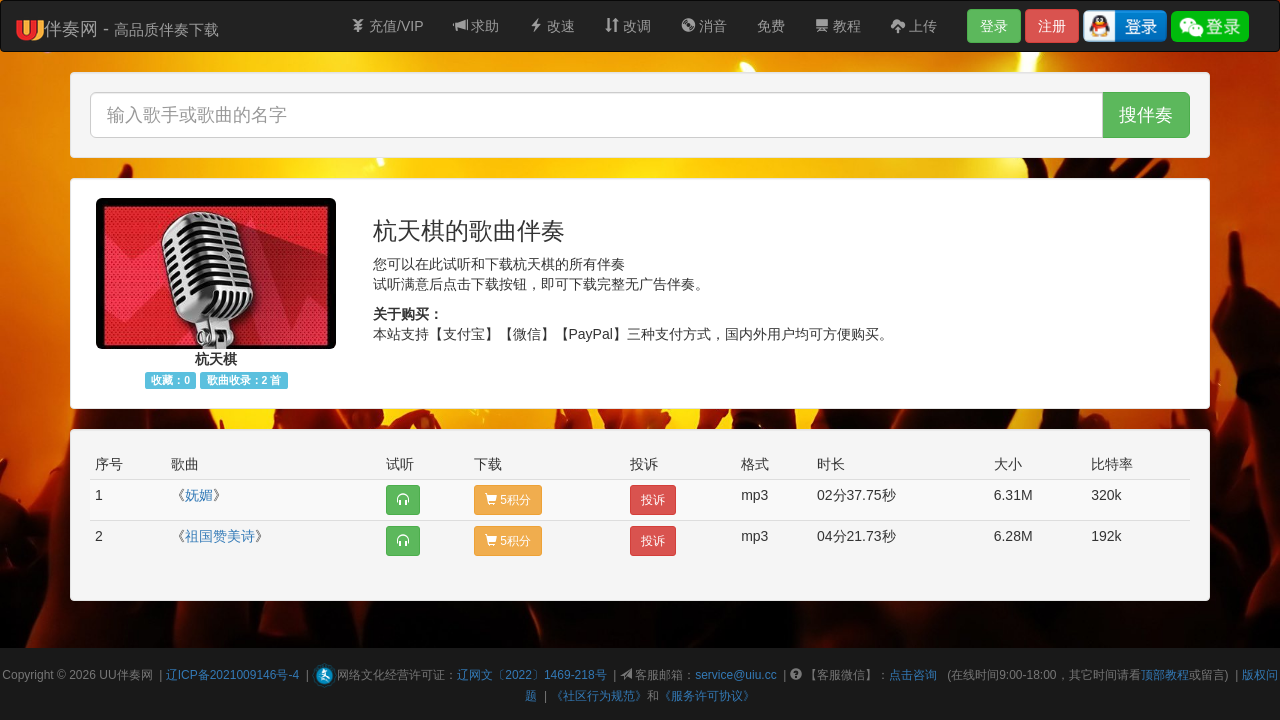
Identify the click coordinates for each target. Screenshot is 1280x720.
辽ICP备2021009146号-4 (232, 675)
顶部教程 (1165, 675)
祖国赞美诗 (220, 536)
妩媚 (199, 495)
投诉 (653, 500)
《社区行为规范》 (599, 696)
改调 (628, 26)
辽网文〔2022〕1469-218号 (531, 675)
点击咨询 (913, 675)
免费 (771, 26)
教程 (838, 26)
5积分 (508, 500)
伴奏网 (135, 675)
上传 (914, 26)
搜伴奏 (1146, 115)
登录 (994, 26)
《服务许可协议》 (707, 696)
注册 (1052, 26)
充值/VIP (387, 26)
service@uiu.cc (736, 675)
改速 (552, 26)
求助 (477, 26)
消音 (704, 26)
